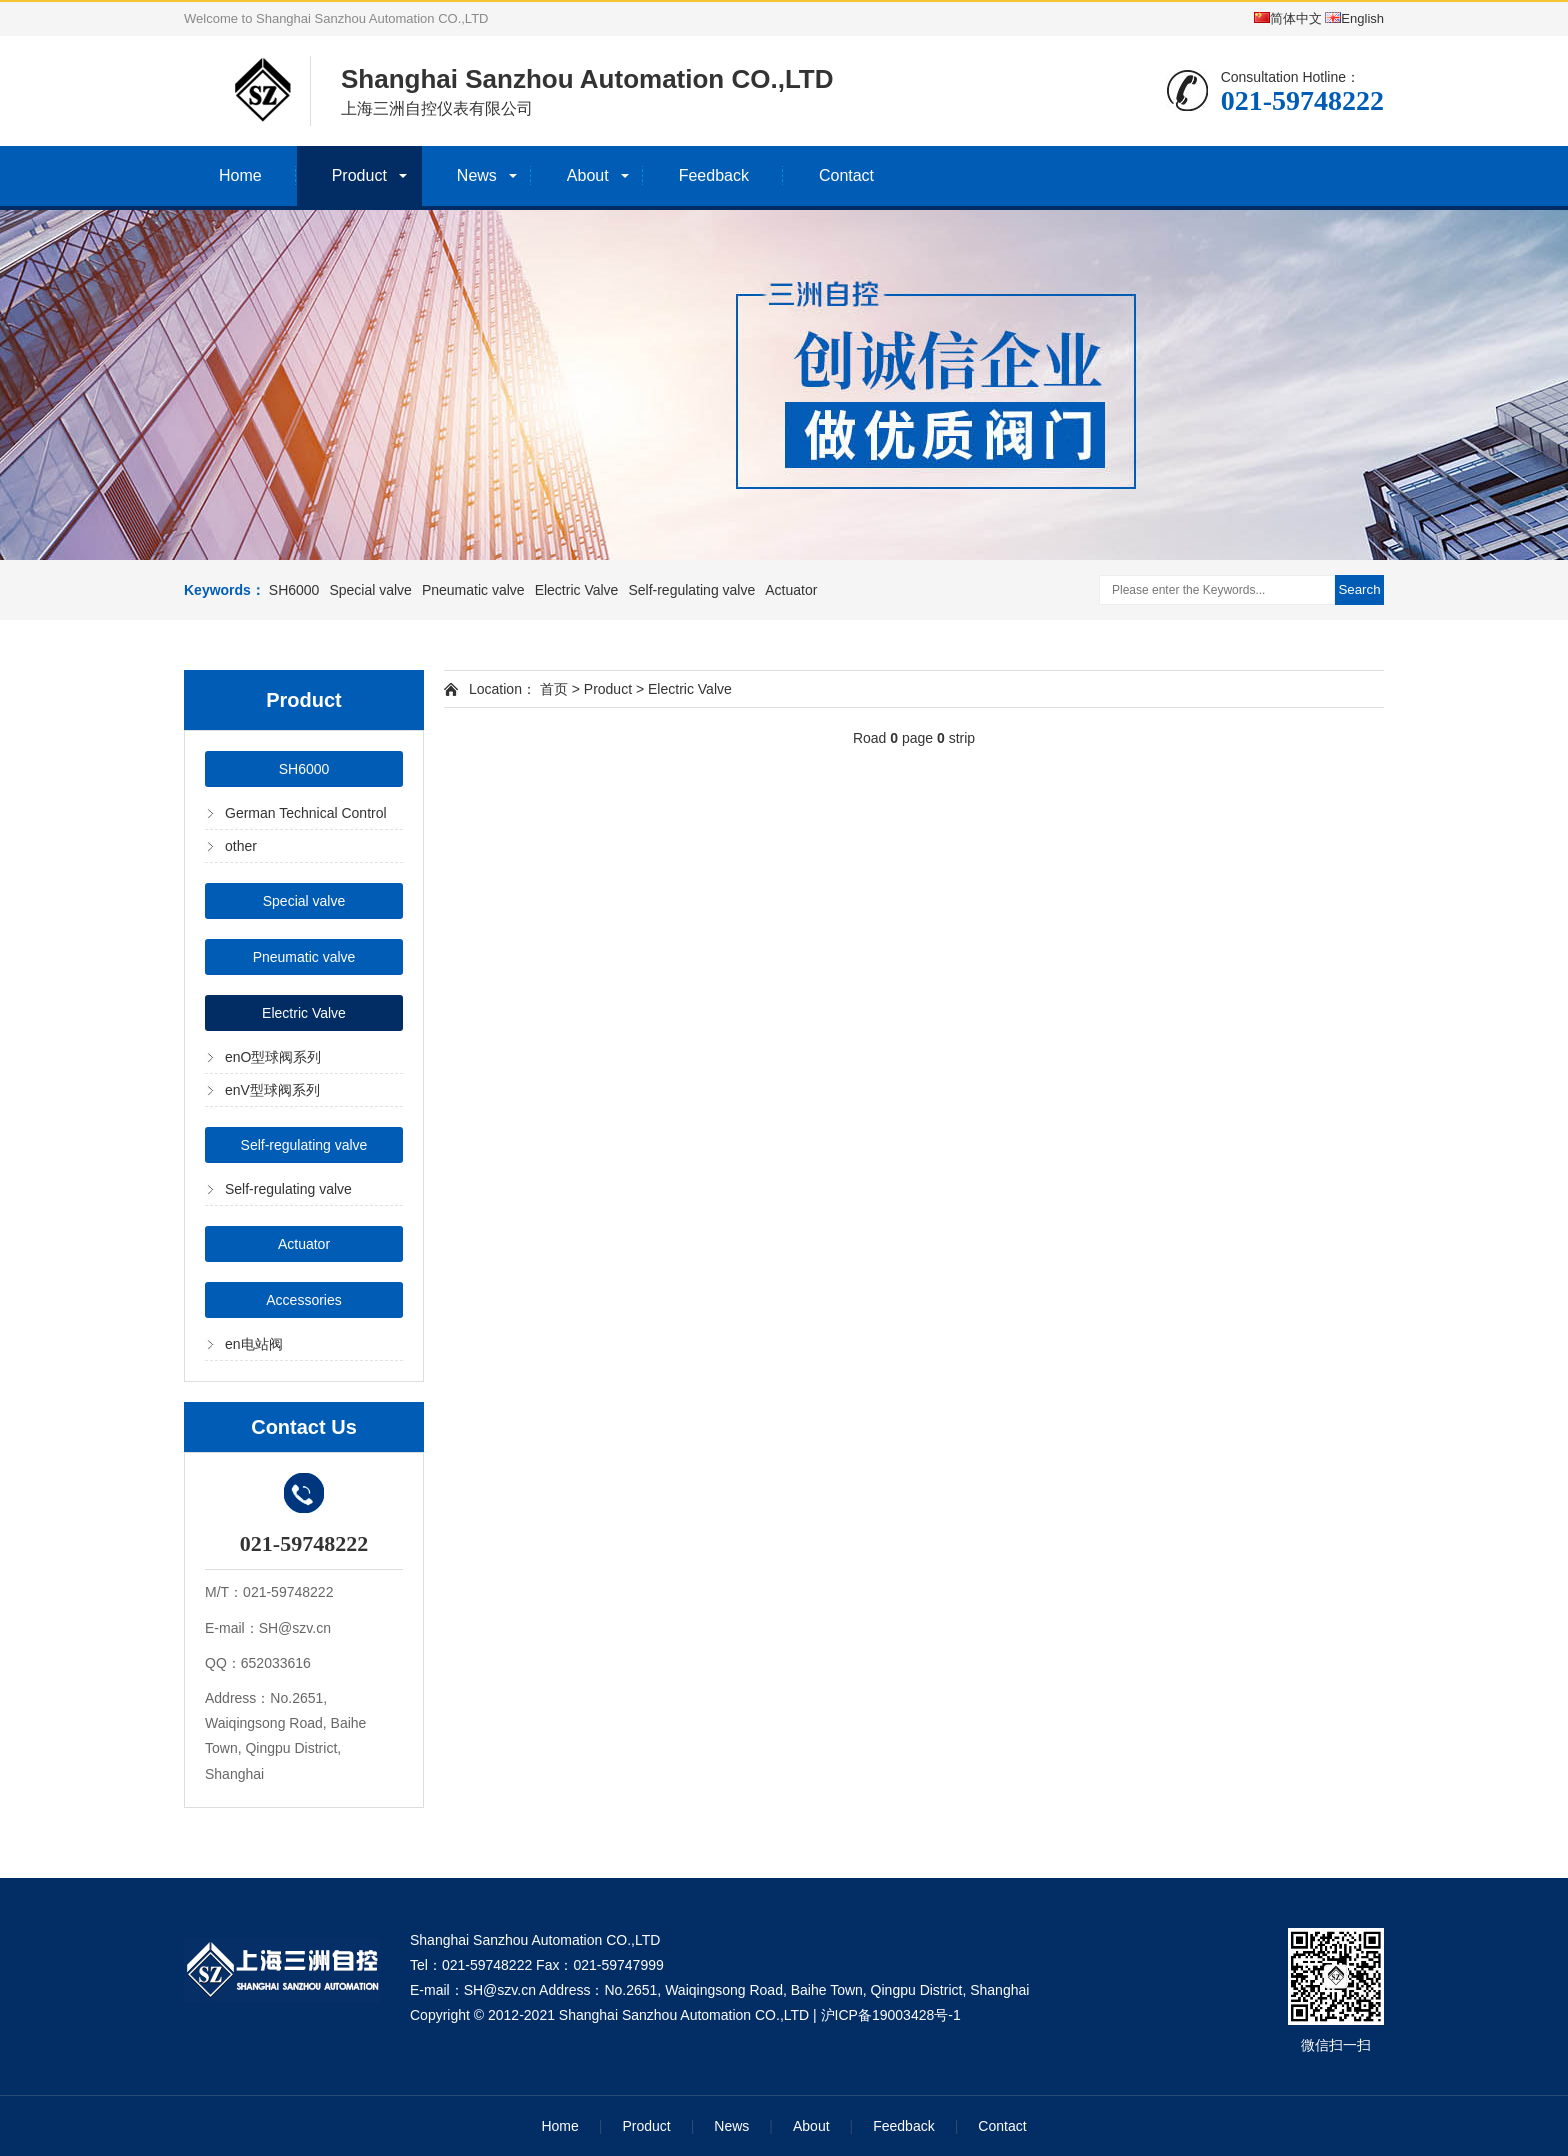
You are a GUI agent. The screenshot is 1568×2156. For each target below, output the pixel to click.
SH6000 (294, 590)
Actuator (791, 590)
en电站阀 (254, 1344)
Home (240, 175)
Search (1359, 589)
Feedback (714, 175)
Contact (846, 175)
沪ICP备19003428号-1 (891, 2015)
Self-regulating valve (691, 590)
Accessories (303, 1300)
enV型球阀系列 (272, 1090)
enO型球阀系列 (273, 1057)
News (477, 175)
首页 (554, 689)
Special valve (370, 590)
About (588, 175)
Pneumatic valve (473, 590)
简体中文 (1288, 18)
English (1354, 18)
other (241, 846)
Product (359, 175)
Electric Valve (577, 590)
